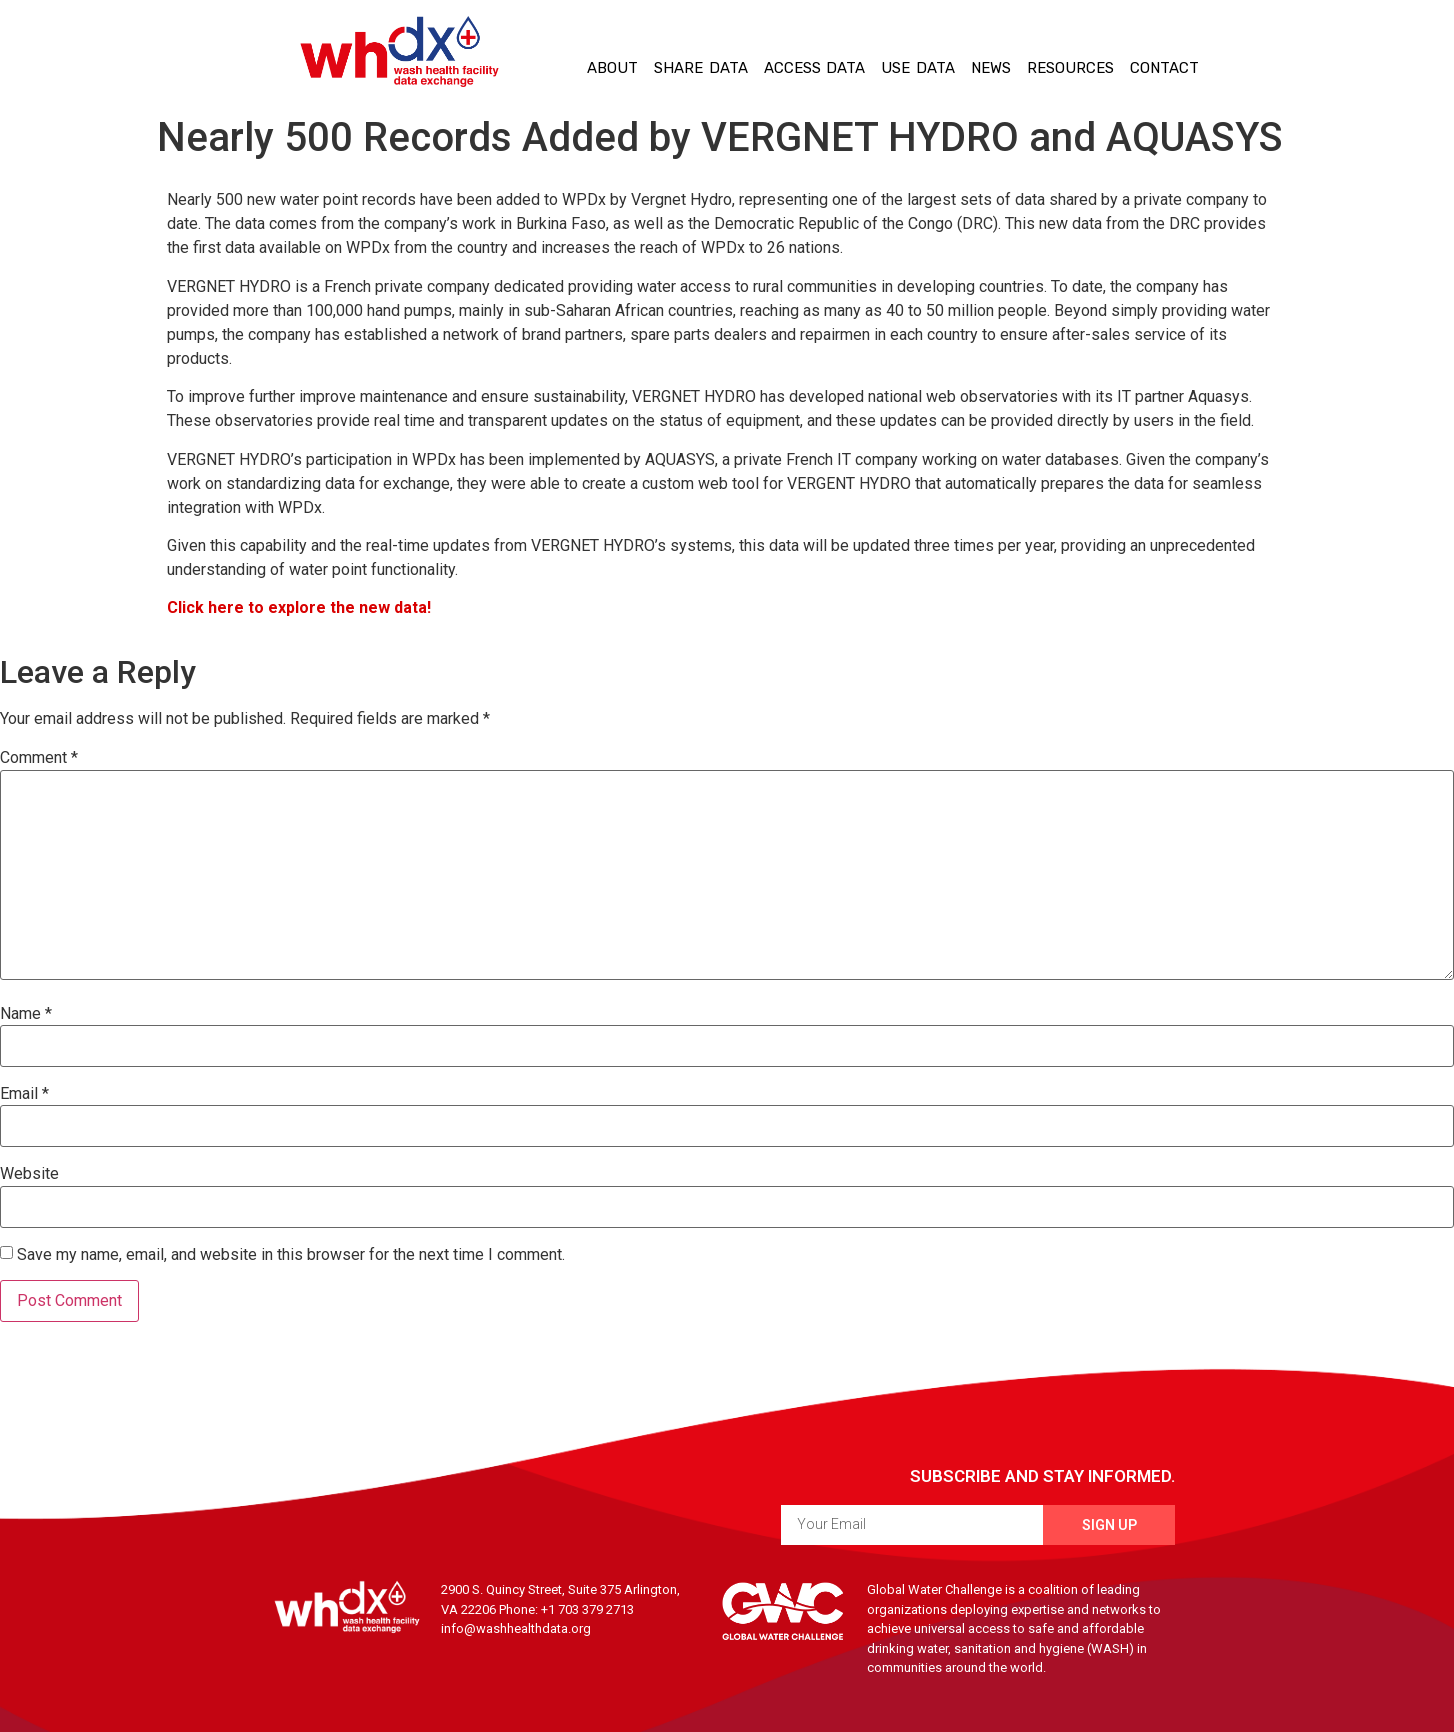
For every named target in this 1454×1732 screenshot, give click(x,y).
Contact (1164, 68)
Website (29, 1174)
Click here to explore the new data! (299, 607)
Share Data (701, 68)
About (612, 68)
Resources (1070, 68)
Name (26, 1014)
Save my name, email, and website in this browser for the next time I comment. (291, 1255)
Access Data (815, 68)
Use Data (918, 68)
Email (24, 1094)
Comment (39, 758)
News (991, 68)
